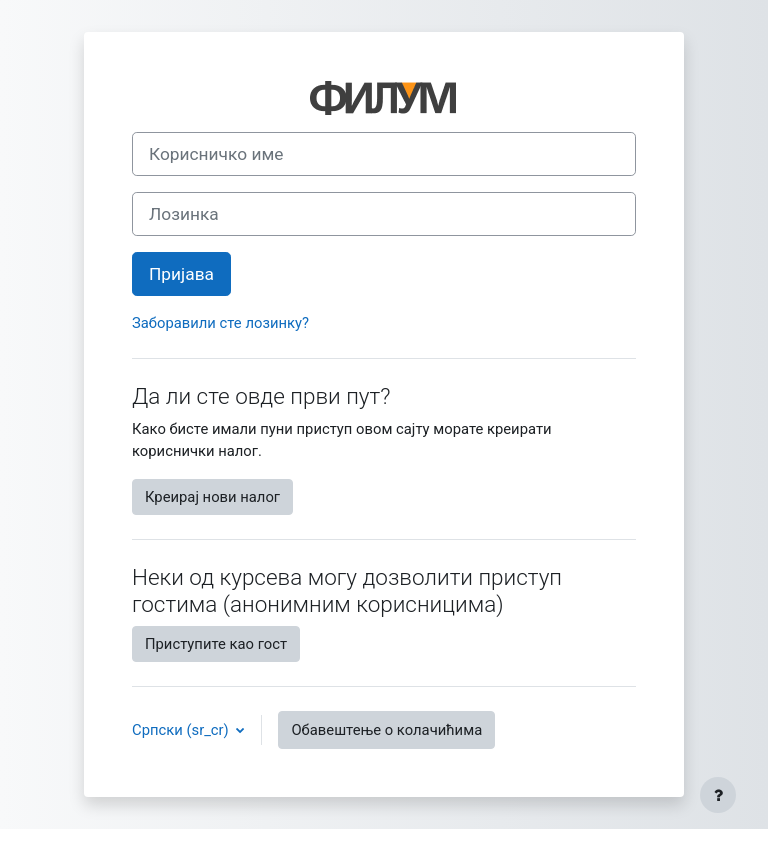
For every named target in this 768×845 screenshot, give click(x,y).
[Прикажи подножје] (718, 795)
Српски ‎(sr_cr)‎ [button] (182, 730)
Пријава (181, 274)
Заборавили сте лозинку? (220, 323)
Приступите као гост (216, 644)
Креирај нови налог (212, 497)
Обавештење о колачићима (386, 730)
